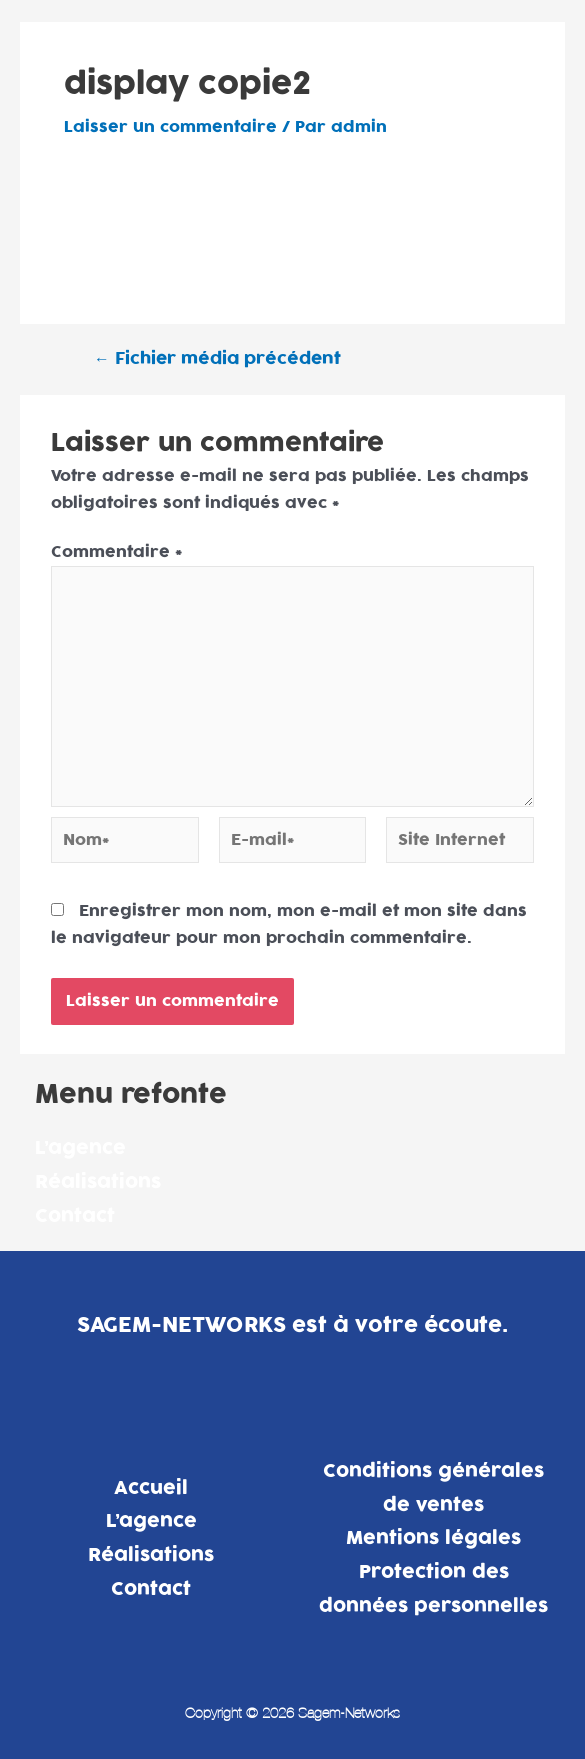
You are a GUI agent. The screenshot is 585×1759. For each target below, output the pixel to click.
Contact (75, 1216)
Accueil (151, 1488)
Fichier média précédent (217, 360)
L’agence (80, 1148)
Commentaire (116, 552)
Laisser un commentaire (170, 127)
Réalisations (98, 1182)
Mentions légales (433, 1538)
